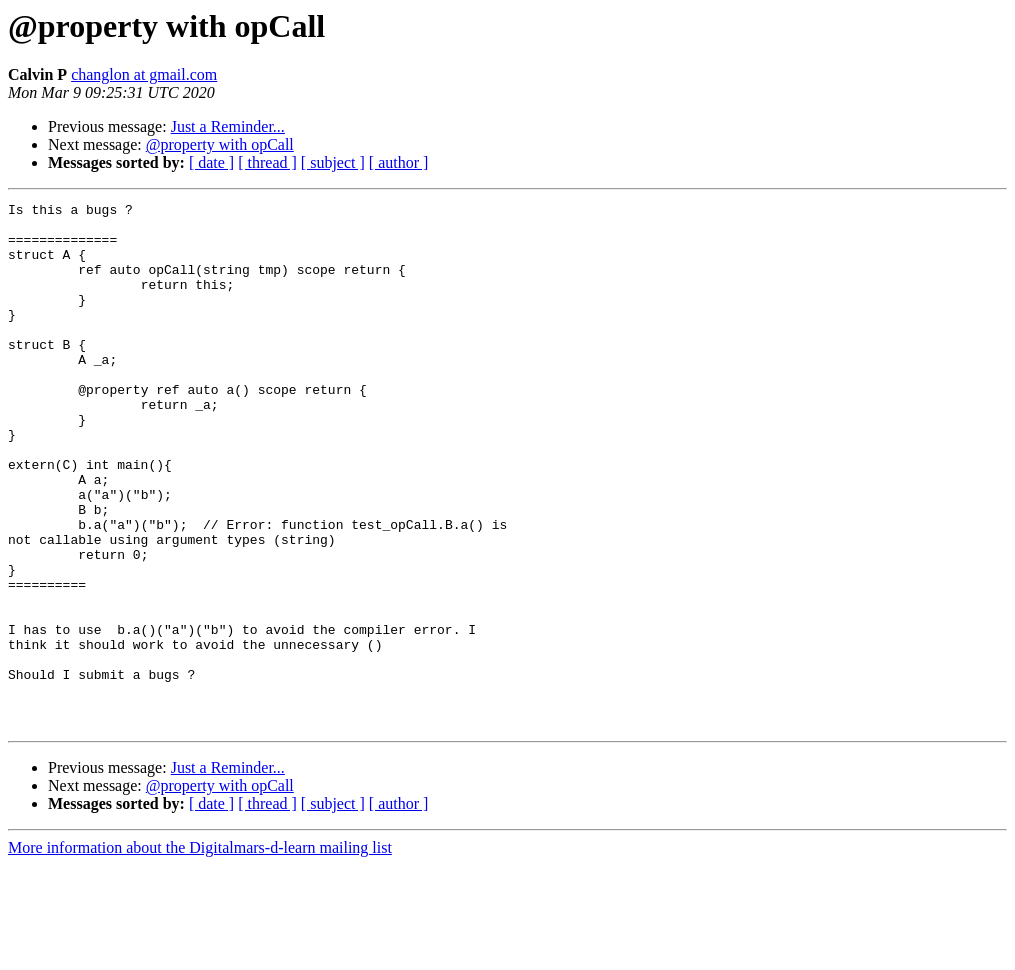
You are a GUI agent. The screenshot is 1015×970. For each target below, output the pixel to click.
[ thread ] (267, 162)
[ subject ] (333, 162)
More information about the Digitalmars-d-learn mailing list (200, 952)
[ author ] (399, 162)
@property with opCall (220, 144)
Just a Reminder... (228, 126)
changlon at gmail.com (144, 74)
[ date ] (211, 162)
